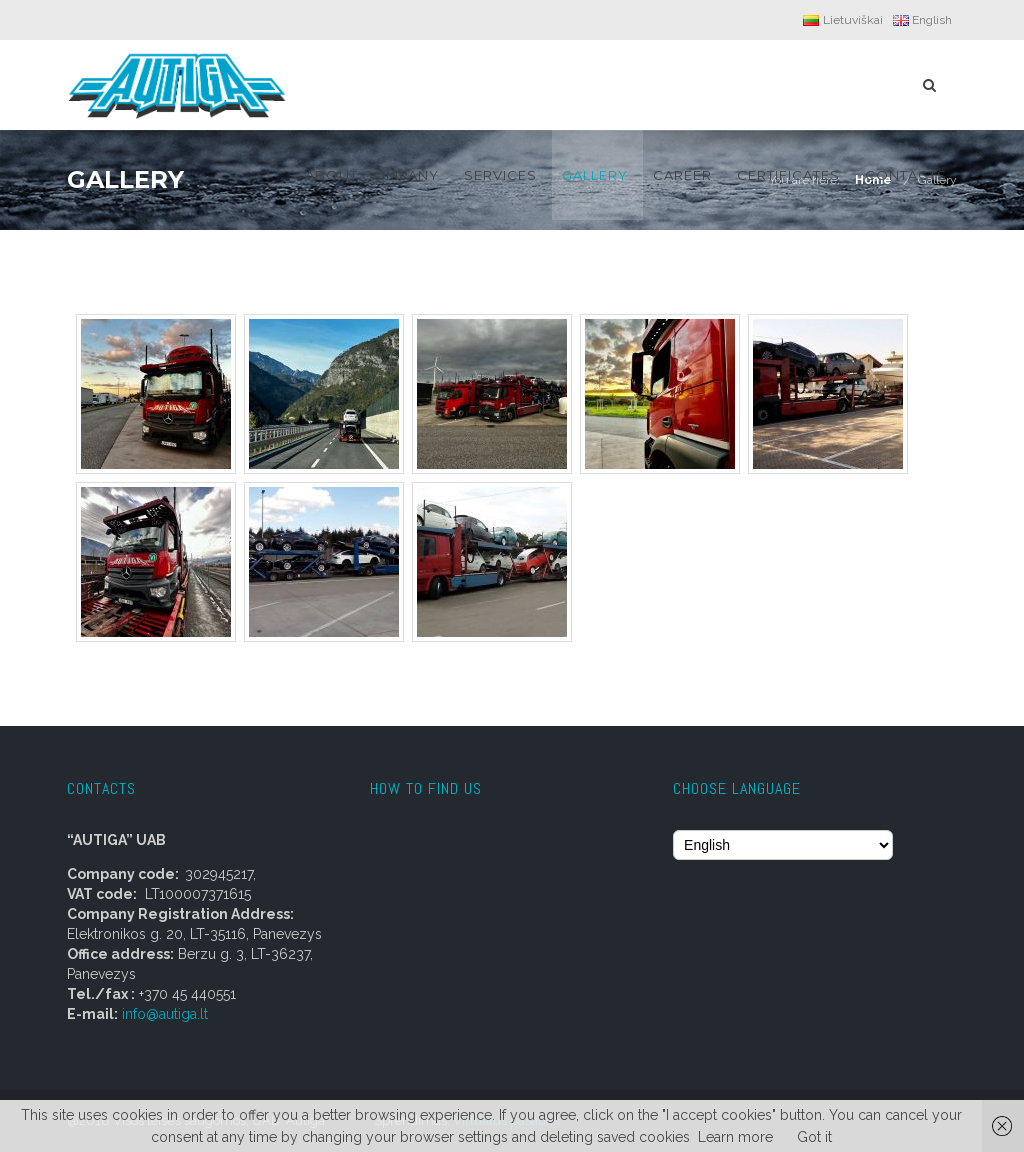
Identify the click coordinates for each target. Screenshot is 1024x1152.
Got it (814, 1137)
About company (372, 175)
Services (500, 175)
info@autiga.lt (163, 1014)
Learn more (735, 1137)
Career (682, 175)
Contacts (906, 175)
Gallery (595, 175)
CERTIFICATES (788, 175)
